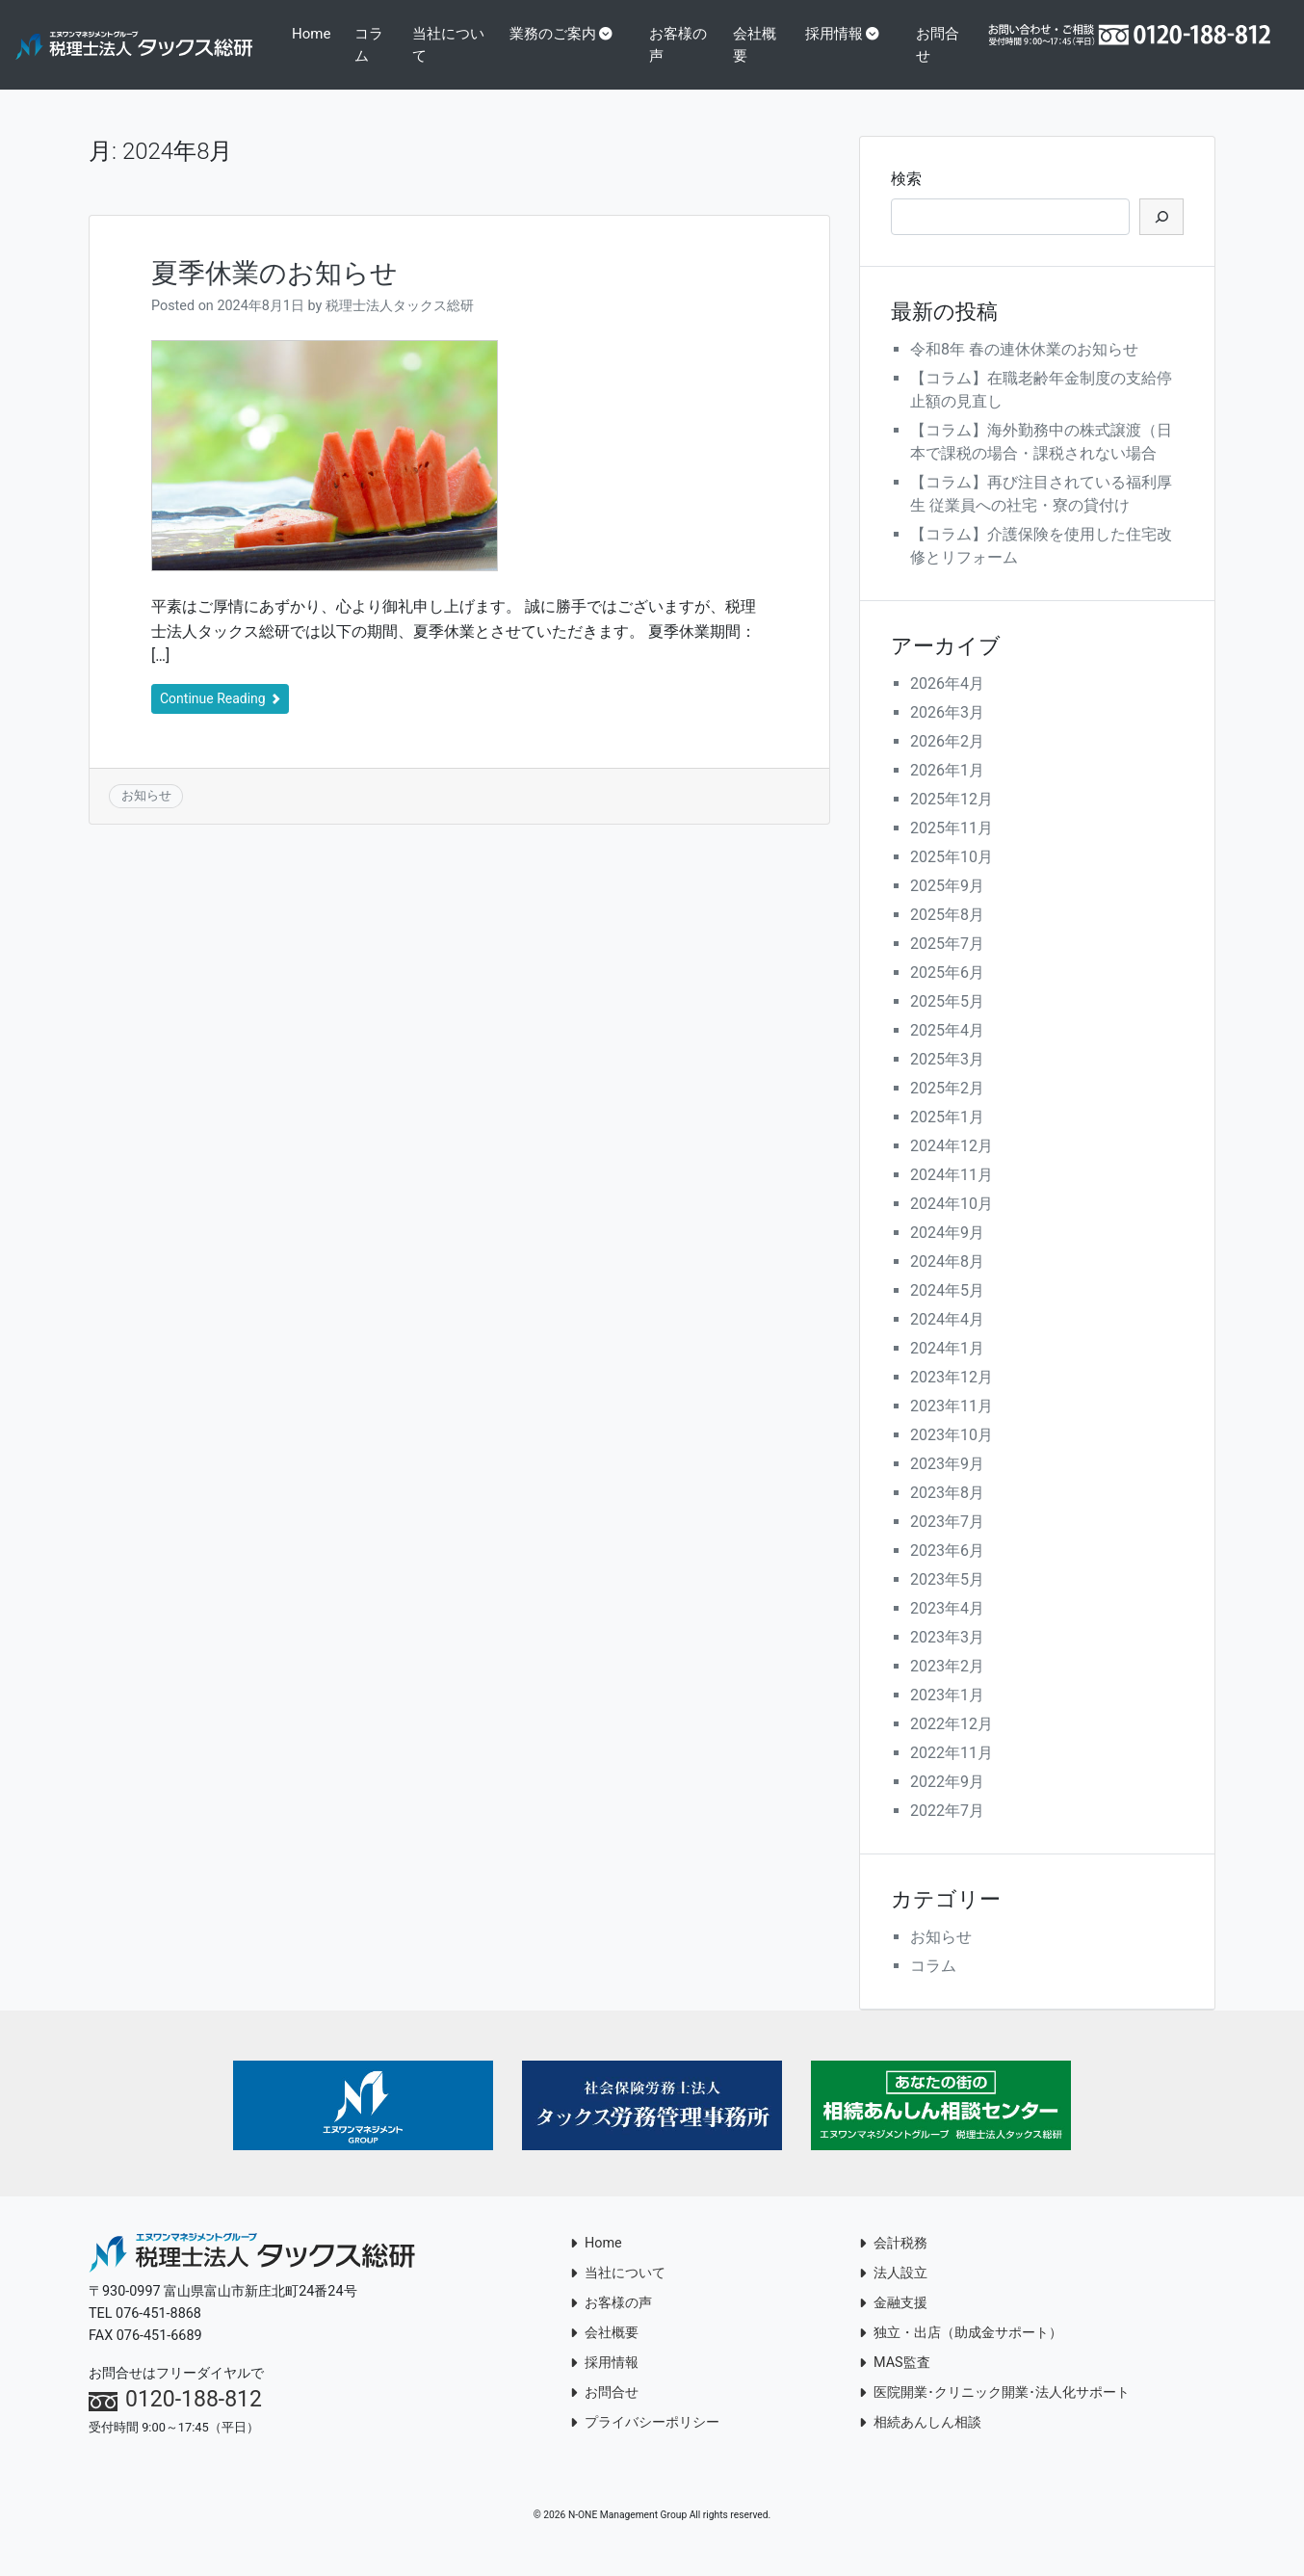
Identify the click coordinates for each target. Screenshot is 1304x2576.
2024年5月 (947, 1311)
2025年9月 (947, 907)
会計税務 (893, 2265)
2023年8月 (947, 1514)
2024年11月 (951, 1196)
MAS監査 (894, 2385)
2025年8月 (947, 936)
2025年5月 (947, 1022)
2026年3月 (947, 733)
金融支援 (893, 2325)
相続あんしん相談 (920, 2444)
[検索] (1161, 239)
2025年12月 (951, 820)
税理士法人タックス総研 (400, 327)
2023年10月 (951, 1456)
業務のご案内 (614, 33)
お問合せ (973, 45)
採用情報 (877, 33)
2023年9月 (947, 1485)
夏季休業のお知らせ (274, 294)
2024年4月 (947, 1340)
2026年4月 (947, 705)
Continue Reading (220, 720)
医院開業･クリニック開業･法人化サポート (994, 2414)
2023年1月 (947, 1716)
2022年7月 (947, 1832)
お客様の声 (732, 45)
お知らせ (146, 817)
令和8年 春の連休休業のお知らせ (1024, 370)
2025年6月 (947, 994)
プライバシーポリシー (644, 2444)
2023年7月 (947, 1543)
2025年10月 (951, 878)
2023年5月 (947, 1600)
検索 (906, 201)
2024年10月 (951, 1225)
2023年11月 (951, 1427)
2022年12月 (951, 1745)
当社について (514, 45)
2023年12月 (951, 1398)
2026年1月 (947, 791)
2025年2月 (947, 1109)
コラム (440, 55)
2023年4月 (947, 1629)
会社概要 (799, 45)
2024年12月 (951, 1167)
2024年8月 (947, 1283)
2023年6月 (947, 1572)
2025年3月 (947, 1080)
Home (390, 33)
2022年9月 (947, 1803)
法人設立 (893, 2295)
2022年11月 (951, 1774)
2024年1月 (947, 1369)
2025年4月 (947, 1051)
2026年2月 (947, 762)
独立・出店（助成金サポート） (960, 2355)
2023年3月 (947, 1658)
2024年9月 (947, 1254)
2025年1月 (947, 1138)
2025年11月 (951, 849)
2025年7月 (947, 965)
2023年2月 (947, 1687)
